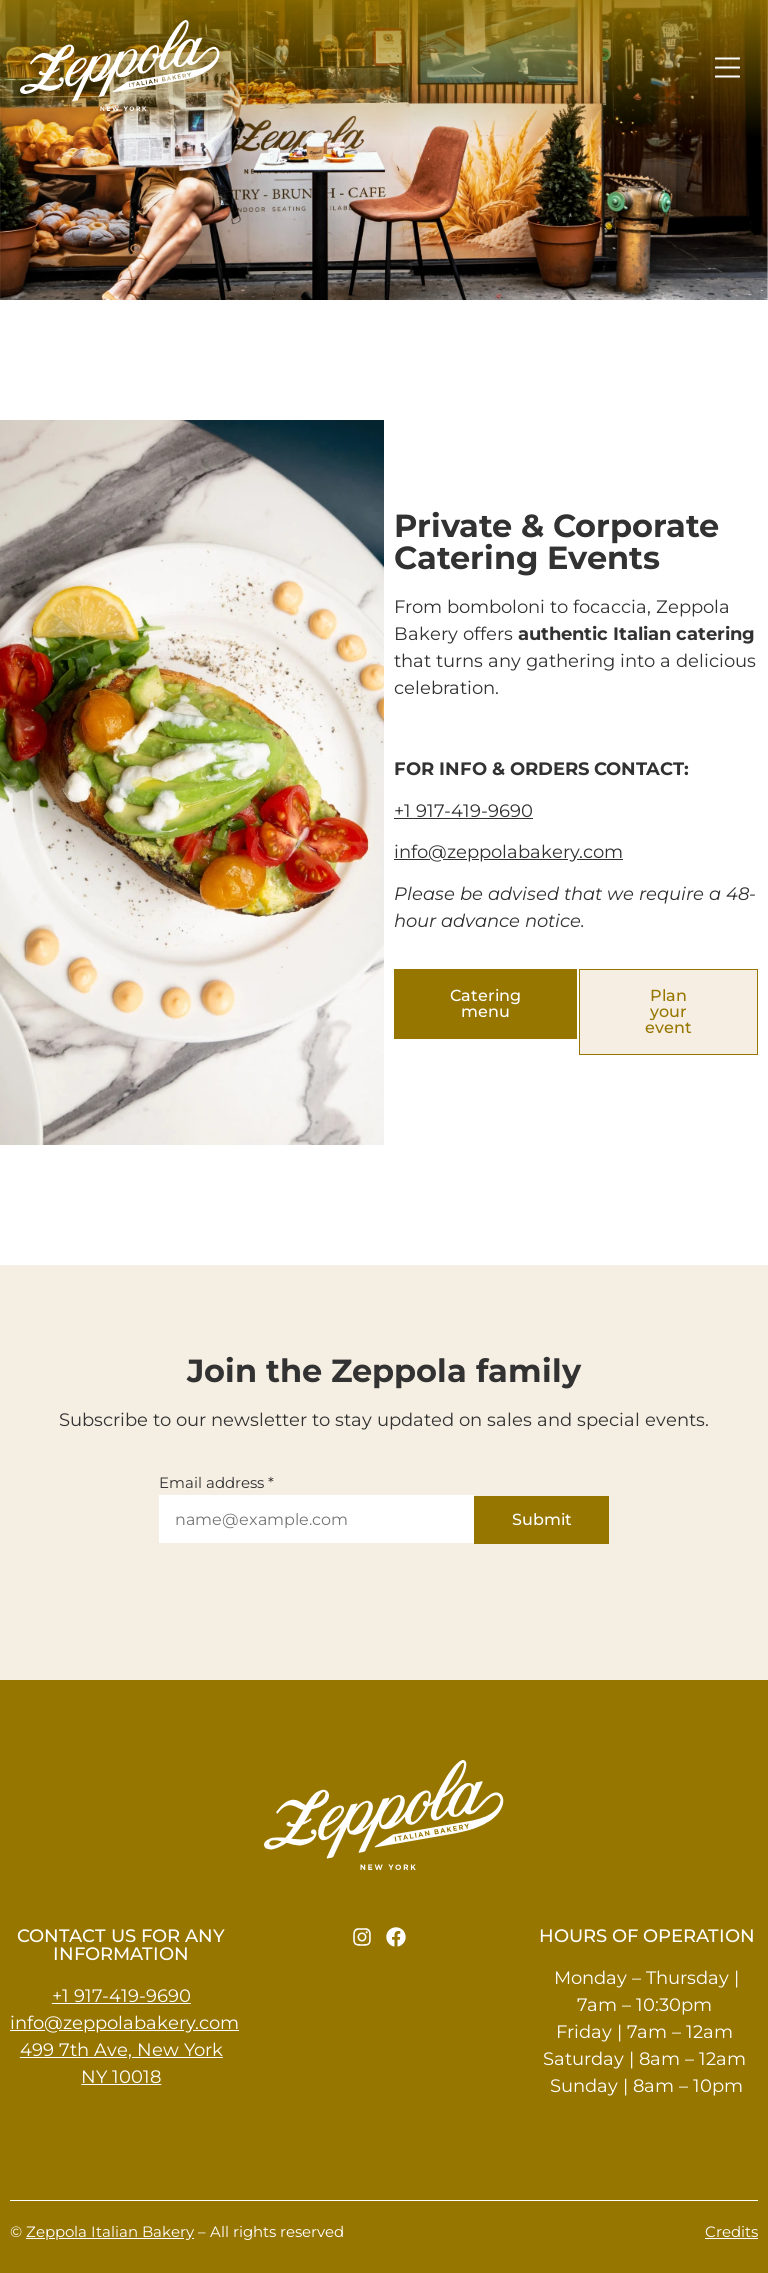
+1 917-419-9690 (463, 811)
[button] (728, 69)
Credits (731, 2231)
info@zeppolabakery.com (508, 852)
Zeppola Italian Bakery (110, 2231)
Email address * (216, 1482)
